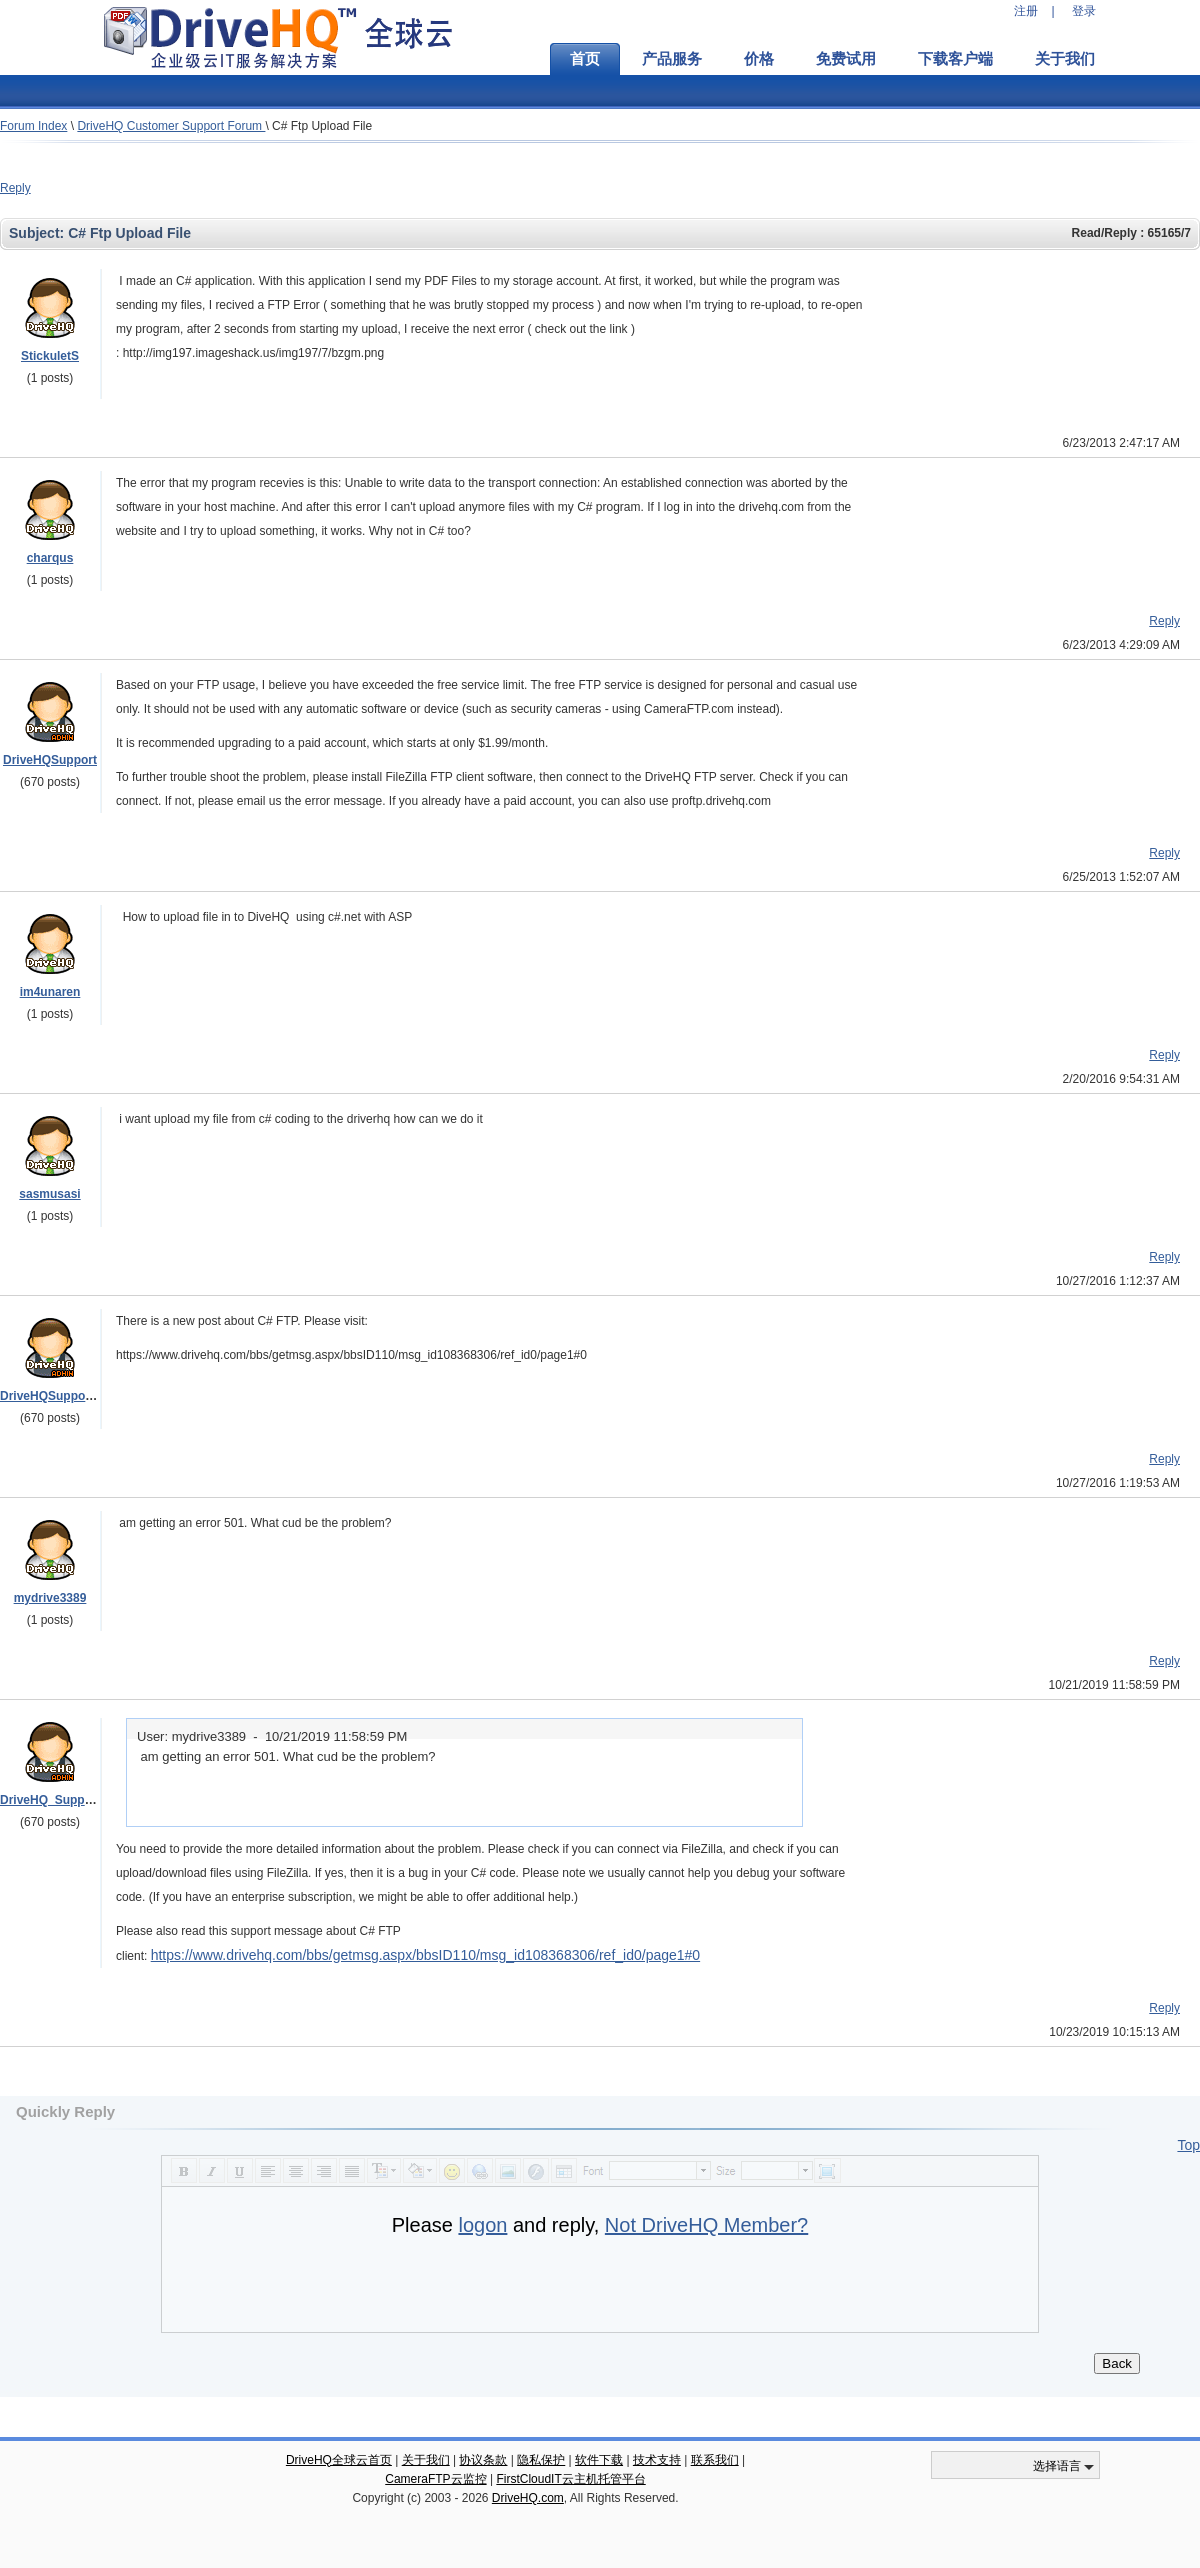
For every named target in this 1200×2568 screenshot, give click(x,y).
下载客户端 (955, 59)
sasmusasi (49, 1194)
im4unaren (50, 992)
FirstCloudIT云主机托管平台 (570, 2479)
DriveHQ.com (528, 2498)
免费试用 (846, 59)
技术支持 (657, 2460)
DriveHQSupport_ (50, 1396)
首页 (585, 59)
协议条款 (483, 2460)
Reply (15, 188)
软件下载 (599, 2460)
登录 (1084, 11)
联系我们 (715, 2460)
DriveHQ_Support (50, 1800)
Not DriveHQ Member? (706, 2225)
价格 (759, 59)
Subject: (38, 233)
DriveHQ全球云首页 (339, 2460)
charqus (50, 558)
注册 (1026, 11)
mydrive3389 (50, 1598)
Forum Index (33, 126)
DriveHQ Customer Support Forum (171, 126)
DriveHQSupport (50, 760)
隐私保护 (541, 2460)
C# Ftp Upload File (322, 126)
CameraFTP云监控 (435, 2479)
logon (482, 2225)
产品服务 (672, 59)
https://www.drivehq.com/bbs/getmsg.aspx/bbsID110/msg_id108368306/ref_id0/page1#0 (425, 1955)
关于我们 (1065, 59)
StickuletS (50, 356)
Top (1188, 2145)
